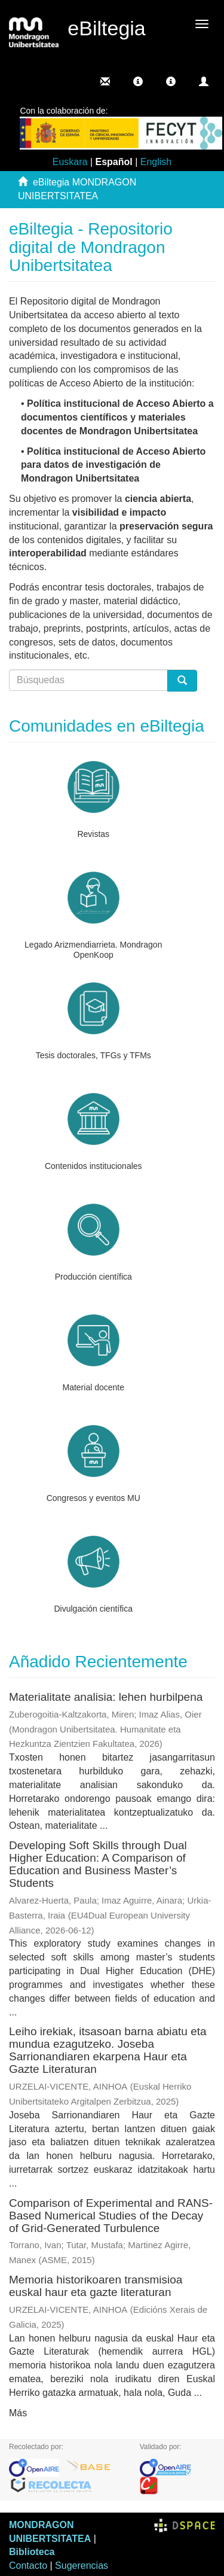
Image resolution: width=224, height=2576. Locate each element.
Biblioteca (31, 2552)
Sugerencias (81, 2565)
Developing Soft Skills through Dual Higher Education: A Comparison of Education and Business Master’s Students (98, 1864)
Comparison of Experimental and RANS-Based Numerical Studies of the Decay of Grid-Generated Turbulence (111, 2215)
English (155, 162)
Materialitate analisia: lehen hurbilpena (105, 1697)
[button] (138, 81)
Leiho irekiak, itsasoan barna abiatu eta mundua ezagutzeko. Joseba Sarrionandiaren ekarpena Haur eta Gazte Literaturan (108, 2050)
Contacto (28, 2565)
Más (18, 2413)
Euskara (70, 162)
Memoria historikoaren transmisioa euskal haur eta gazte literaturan (95, 2285)
